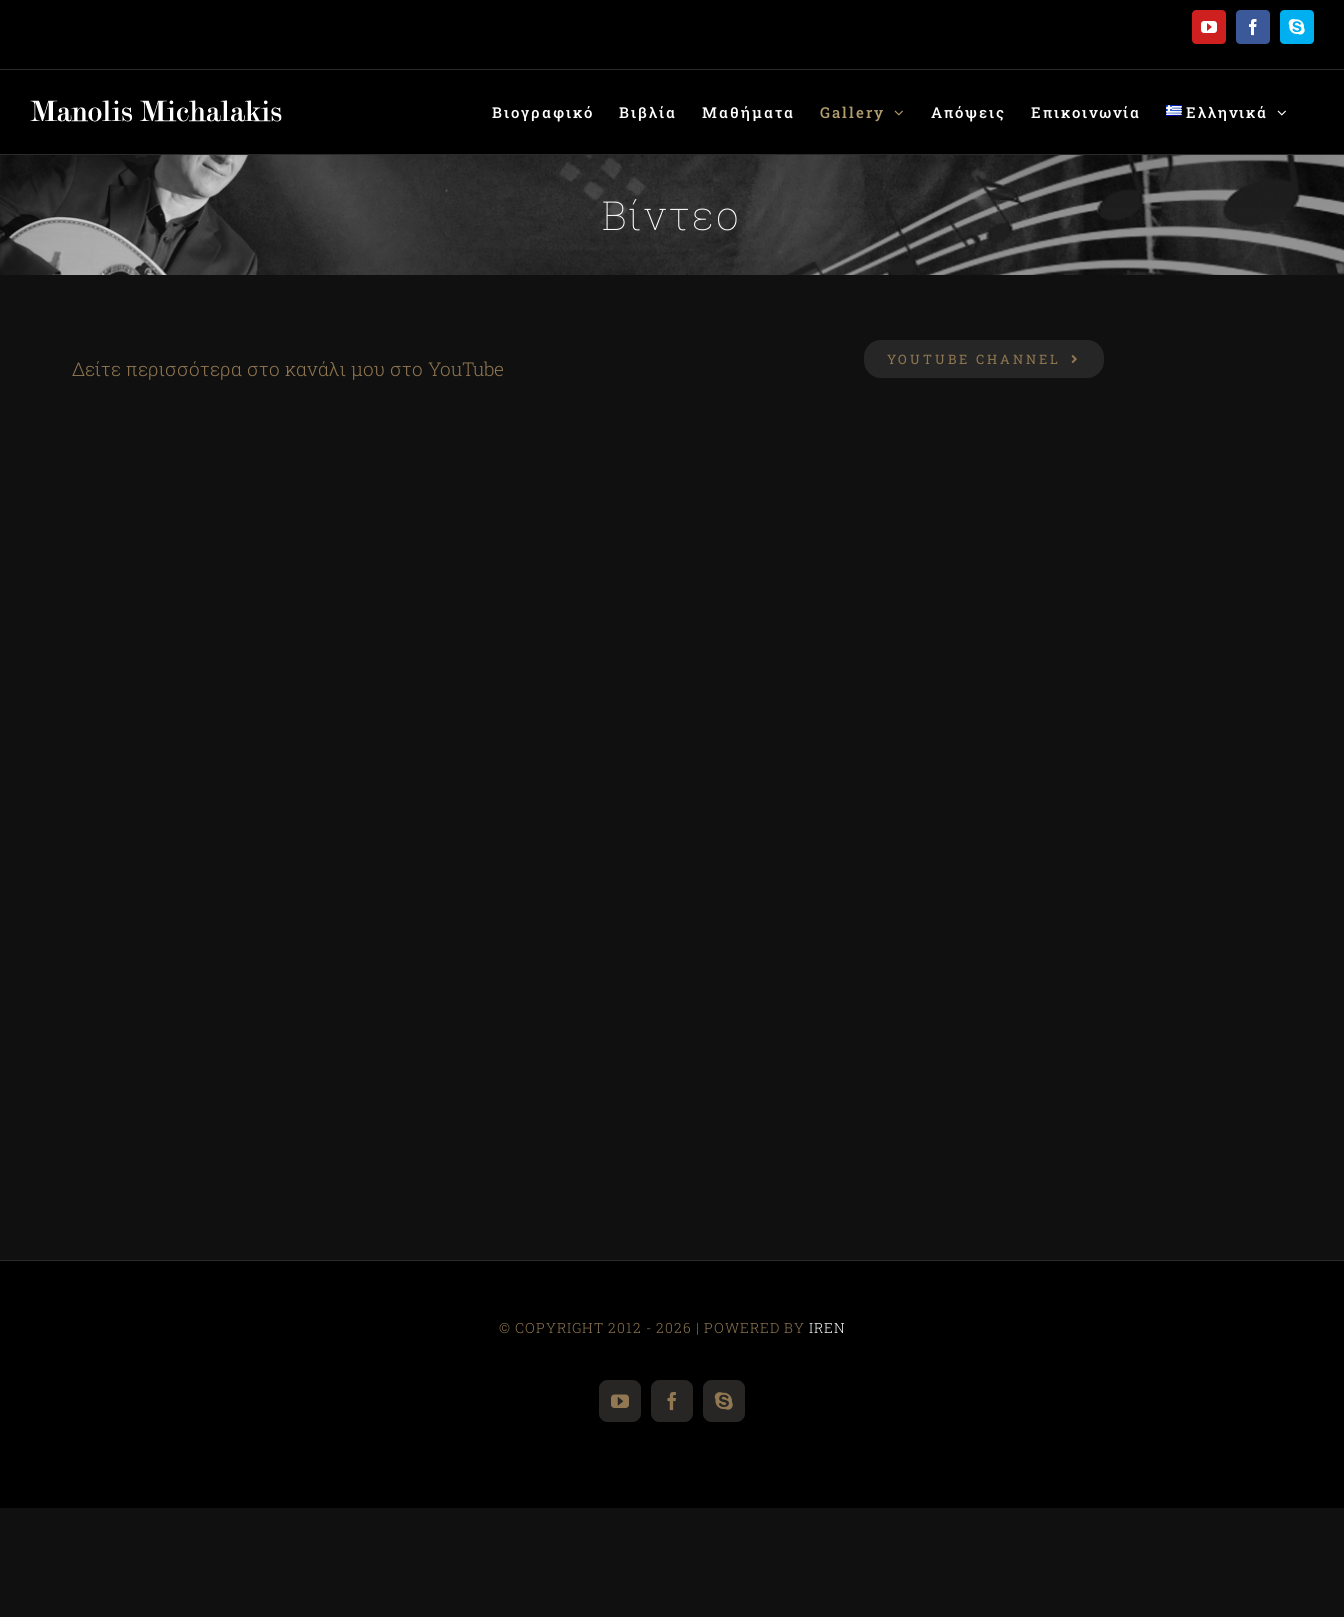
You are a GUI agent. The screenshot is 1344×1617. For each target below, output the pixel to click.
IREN (827, 1327)
